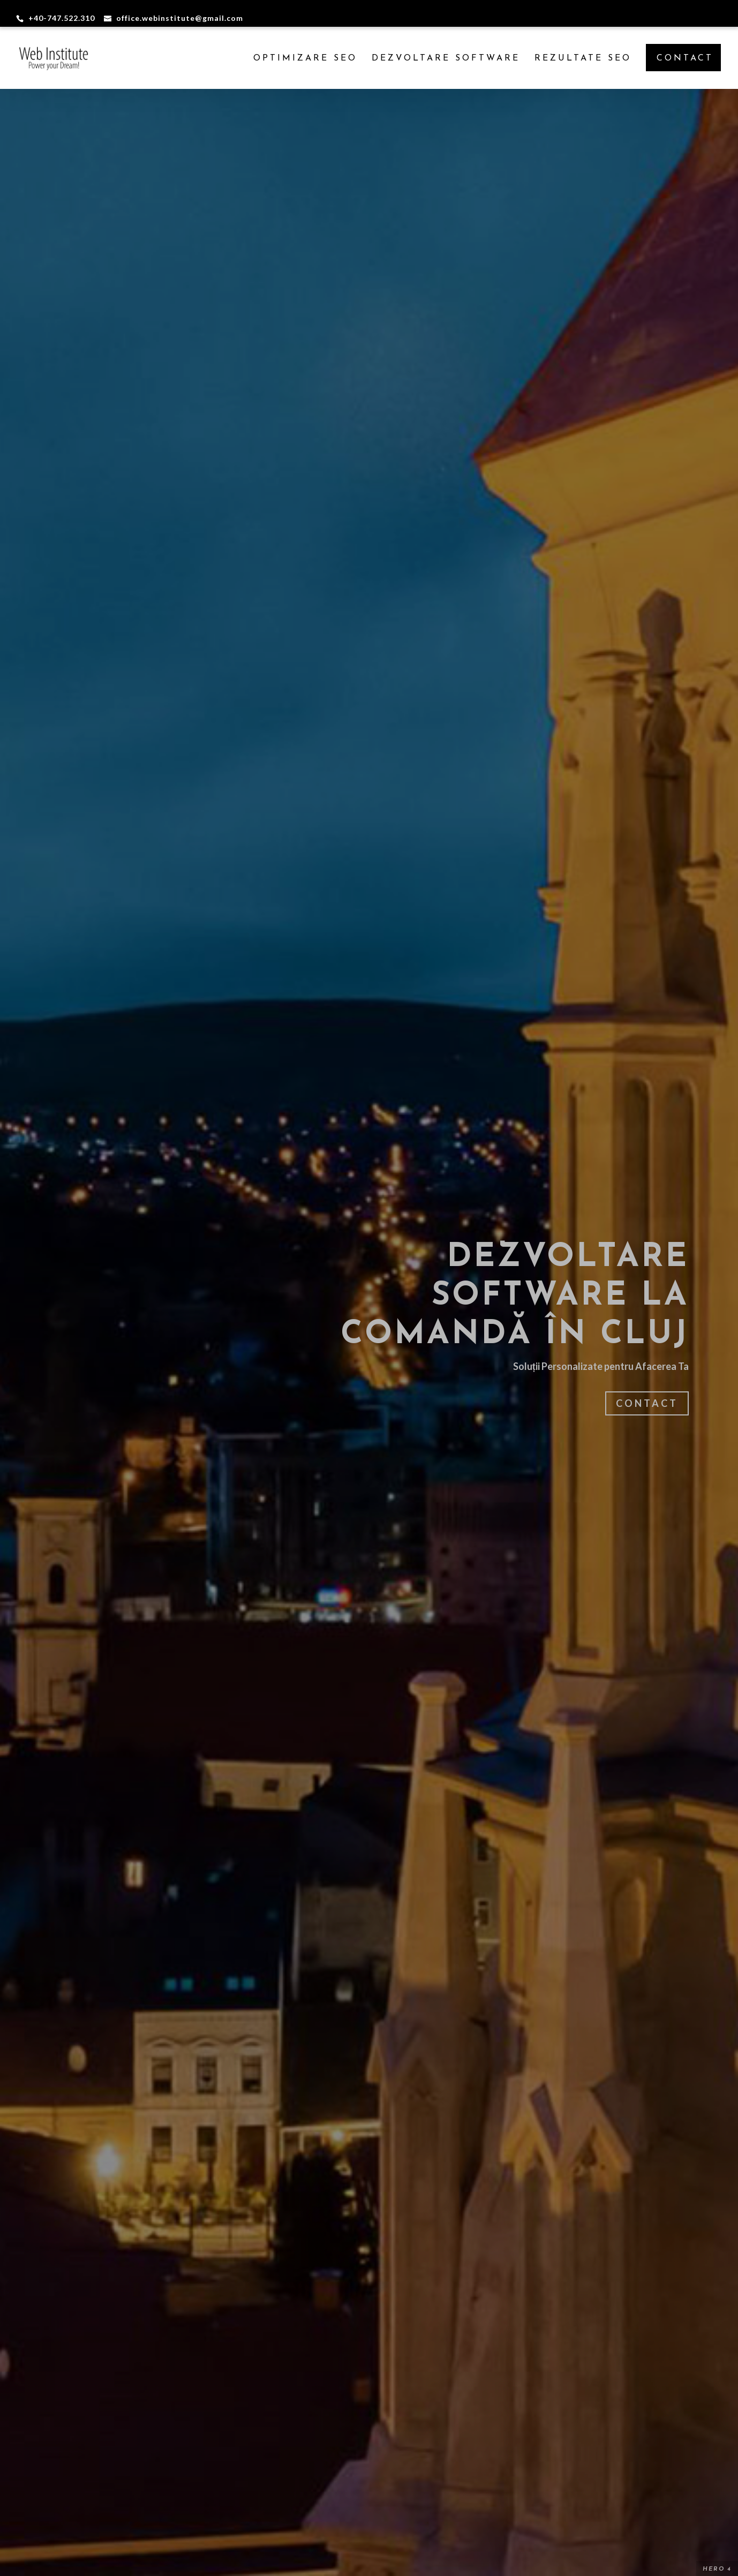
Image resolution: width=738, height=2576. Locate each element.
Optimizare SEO (305, 59)
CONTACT (685, 58)
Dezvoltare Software (446, 59)
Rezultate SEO (582, 59)
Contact (647, 1403)
